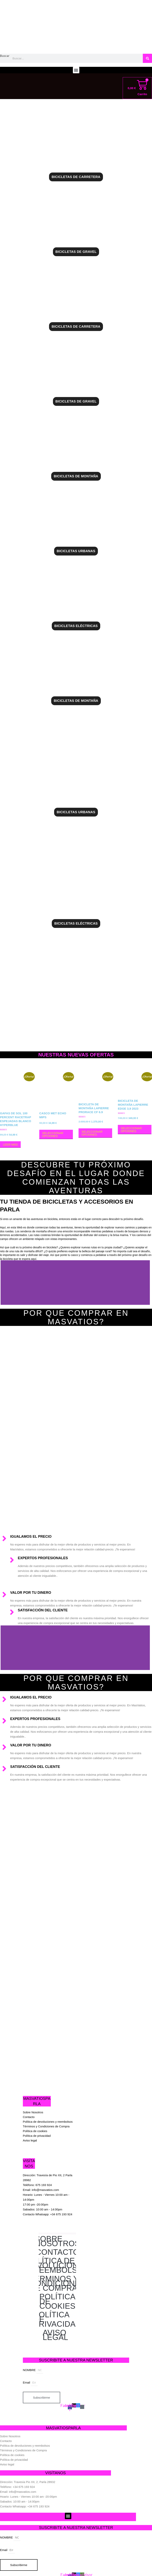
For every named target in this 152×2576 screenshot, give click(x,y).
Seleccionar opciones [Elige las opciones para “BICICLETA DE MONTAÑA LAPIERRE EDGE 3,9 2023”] (131, 1129)
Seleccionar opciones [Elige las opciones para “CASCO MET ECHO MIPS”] (52, 1134)
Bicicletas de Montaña (76, 476)
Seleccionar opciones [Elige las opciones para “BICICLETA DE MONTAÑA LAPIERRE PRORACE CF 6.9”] (92, 1133)
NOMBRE (29, 2370)
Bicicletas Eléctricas (76, 626)
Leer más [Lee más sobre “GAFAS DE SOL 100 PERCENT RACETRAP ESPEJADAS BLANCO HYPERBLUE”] (10, 1144)
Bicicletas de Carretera (76, 177)
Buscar (4, 55)
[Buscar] (147, 58)
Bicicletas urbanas (76, 551)
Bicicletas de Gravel (76, 252)
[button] (76, 70)
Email (26, 2382)
